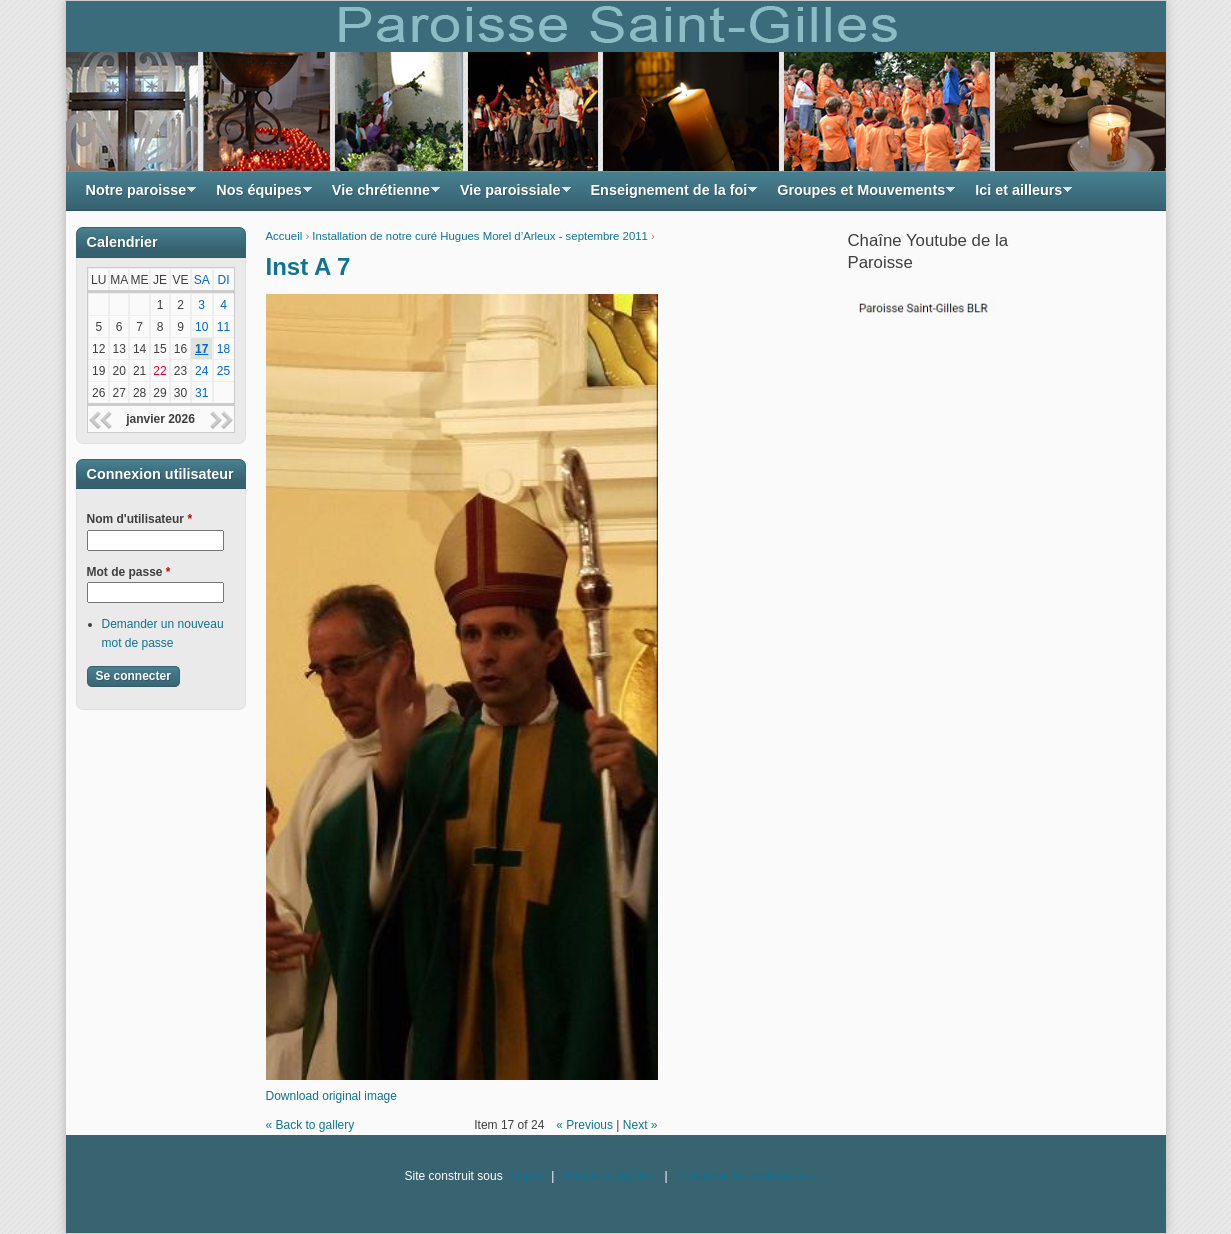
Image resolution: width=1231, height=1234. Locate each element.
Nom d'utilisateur (140, 519)
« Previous (584, 1125)
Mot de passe (129, 572)
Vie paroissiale (510, 195)
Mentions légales (609, 1176)
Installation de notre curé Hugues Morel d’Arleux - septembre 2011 (480, 236)
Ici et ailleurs (1018, 195)
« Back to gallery (310, 1125)
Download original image (331, 1096)
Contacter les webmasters (747, 1176)
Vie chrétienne (381, 195)
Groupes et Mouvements (861, 195)
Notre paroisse (136, 195)
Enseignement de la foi (669, 195)
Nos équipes (259, 195)
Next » (640, 1125)
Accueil (284, 236)
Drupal (523, 1176)
